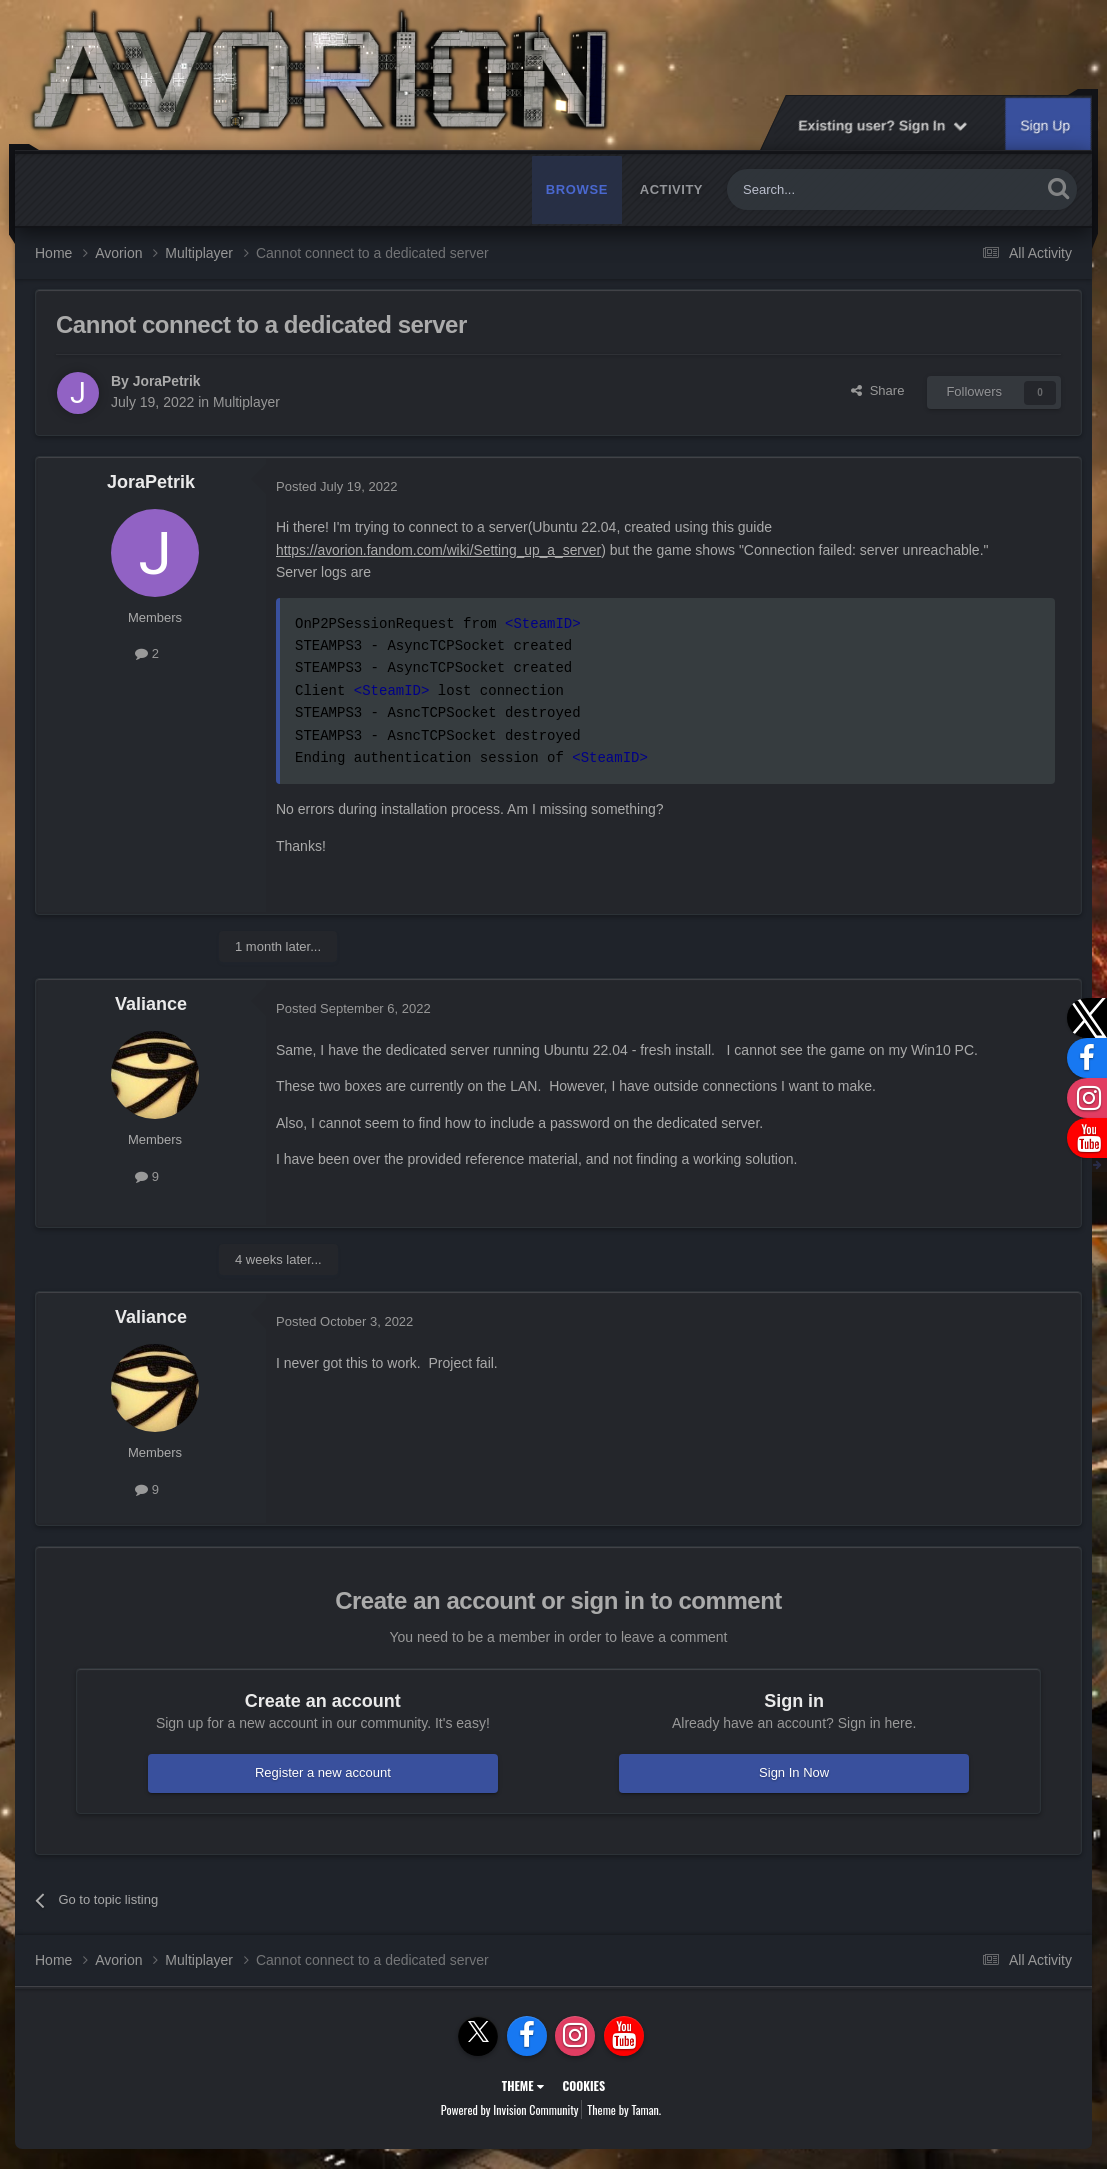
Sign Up (1046, 125)
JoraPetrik (167, 381)
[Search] (837, 189)
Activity (671, 189)
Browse (577, 189)
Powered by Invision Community (510, 2109)
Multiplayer (247, 402)
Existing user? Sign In (882, 125)
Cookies (583, 2085)
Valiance (151, 1004)
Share (877, 390)
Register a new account (323, 1772)
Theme (523, 2085)
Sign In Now (794, 1772)
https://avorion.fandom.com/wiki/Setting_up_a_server (440, 550)
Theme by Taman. (624, 2109)
